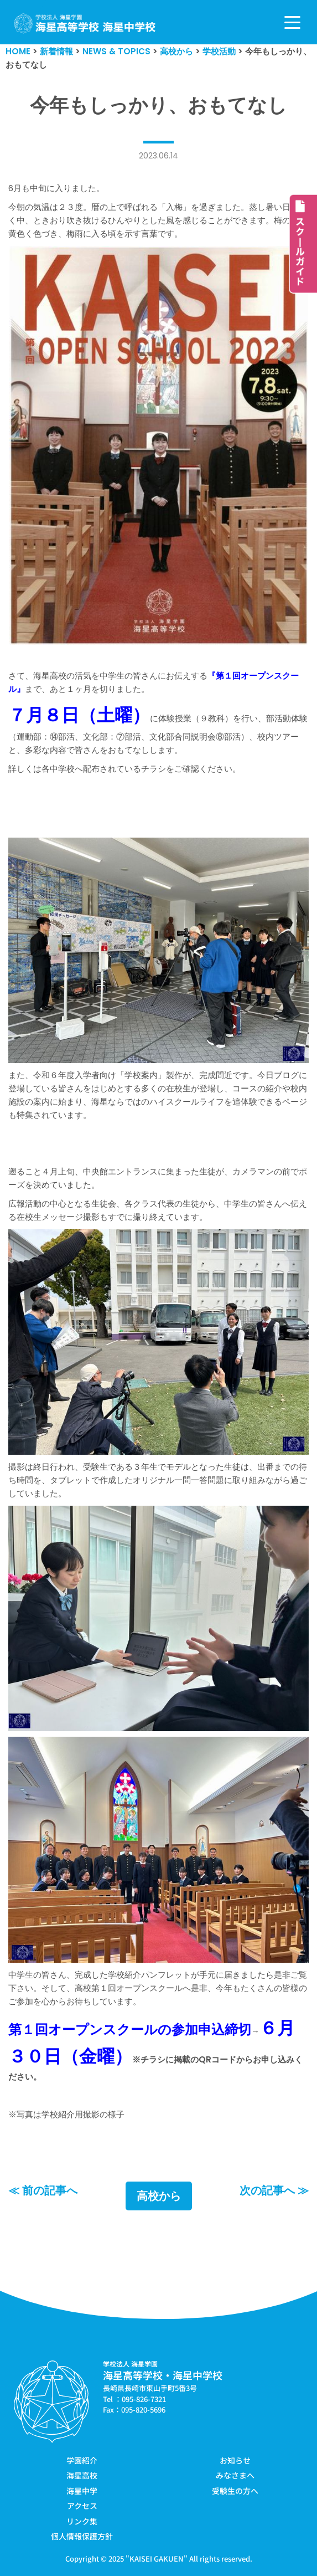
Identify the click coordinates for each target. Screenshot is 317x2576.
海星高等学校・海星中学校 (162, 2375)
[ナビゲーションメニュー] (292, 22)
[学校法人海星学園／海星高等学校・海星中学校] (85, 23)
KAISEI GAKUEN (156, 2558)
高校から (159, 2196)
